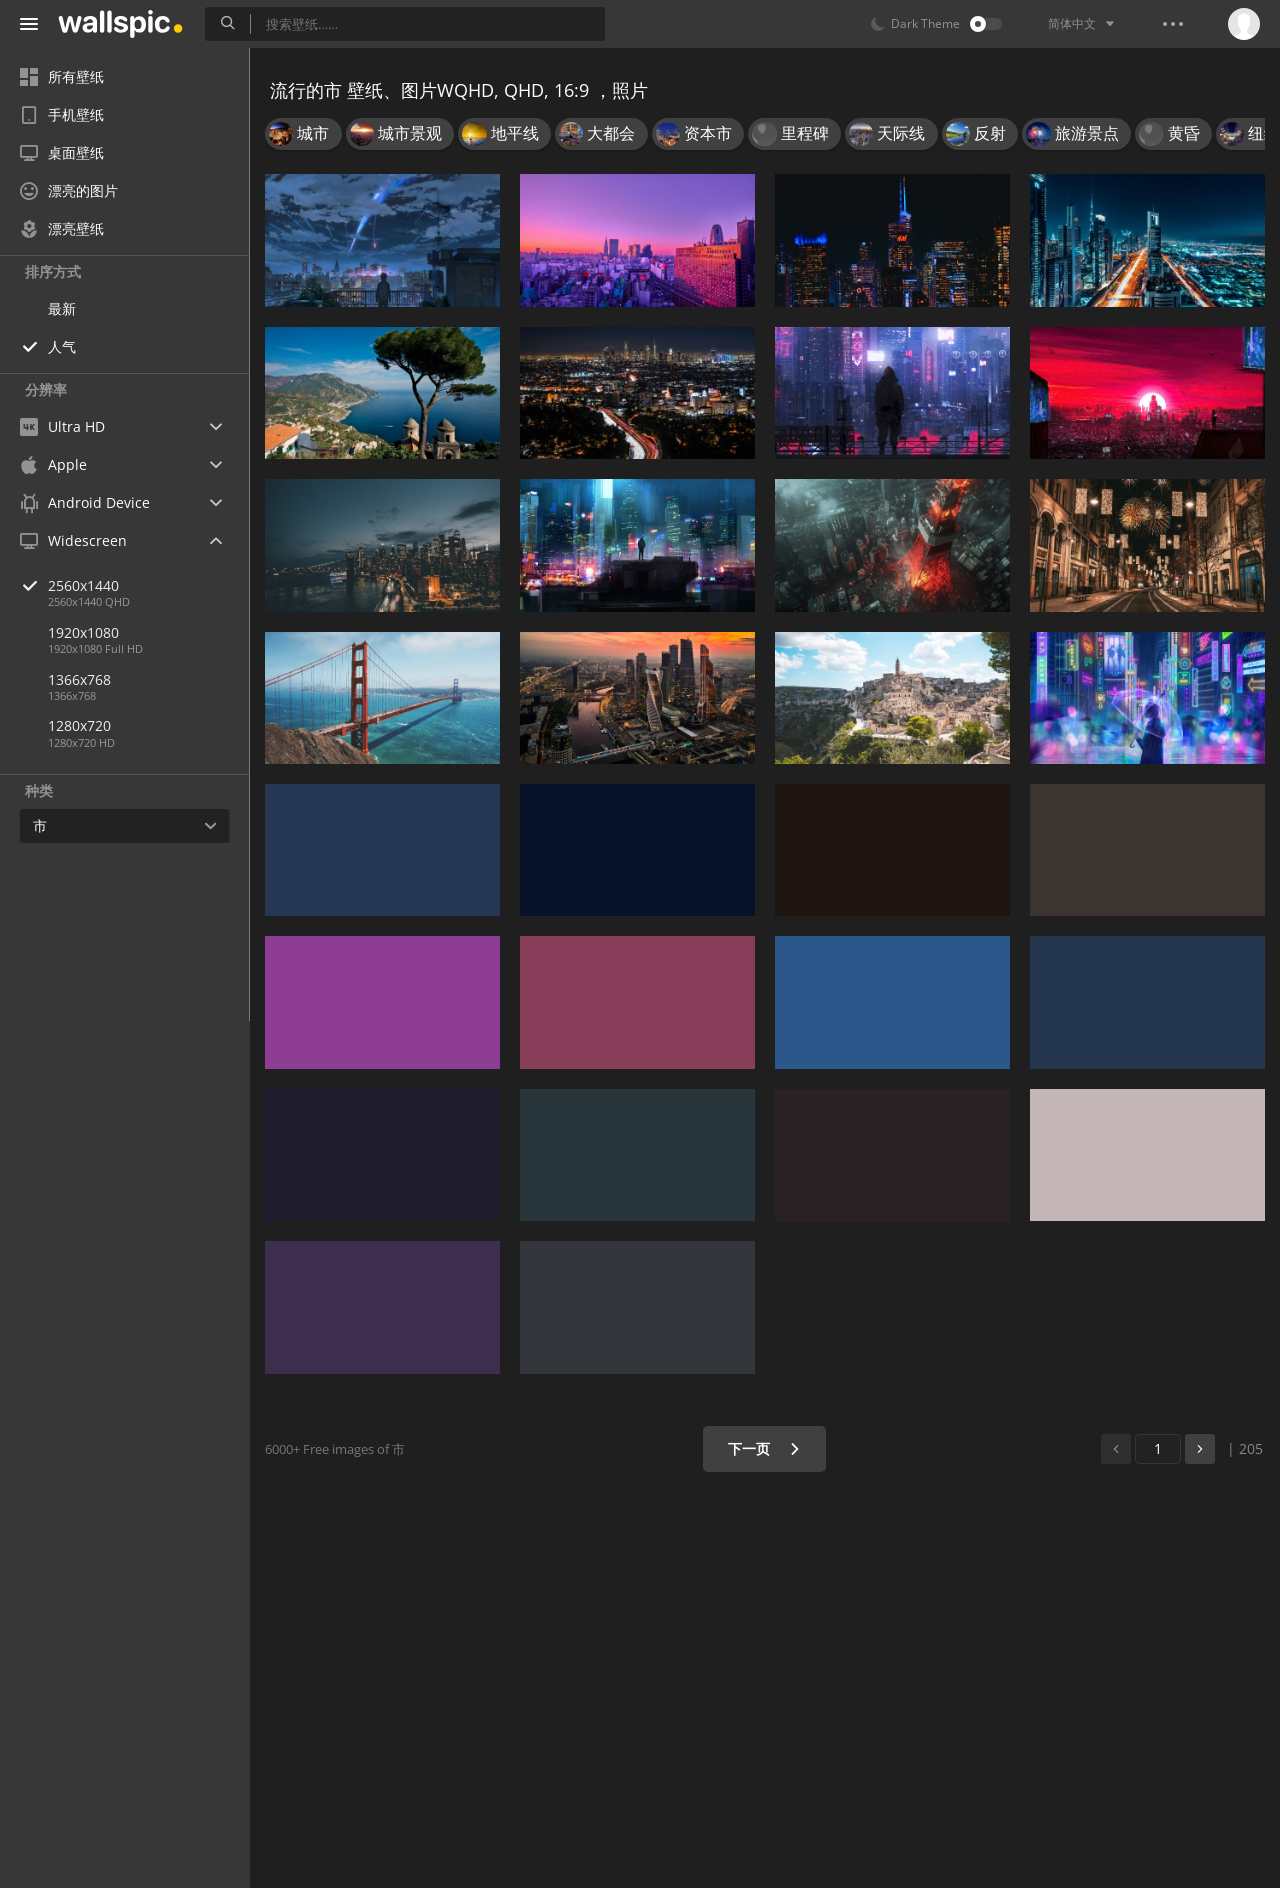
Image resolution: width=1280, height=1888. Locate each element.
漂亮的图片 (69, 190)
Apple (53, 464)
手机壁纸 (62, 114)
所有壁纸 (62, 76)
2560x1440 (149, 585)
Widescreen (73, 540)
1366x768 (79, 679)
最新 (62, 308)
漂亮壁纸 (62, 228)
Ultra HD (62, 426)
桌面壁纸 (62, 152)
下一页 (764, 1448)
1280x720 (79, 725)
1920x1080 (83, 632)
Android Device (85, 503)
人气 (62, 346)
